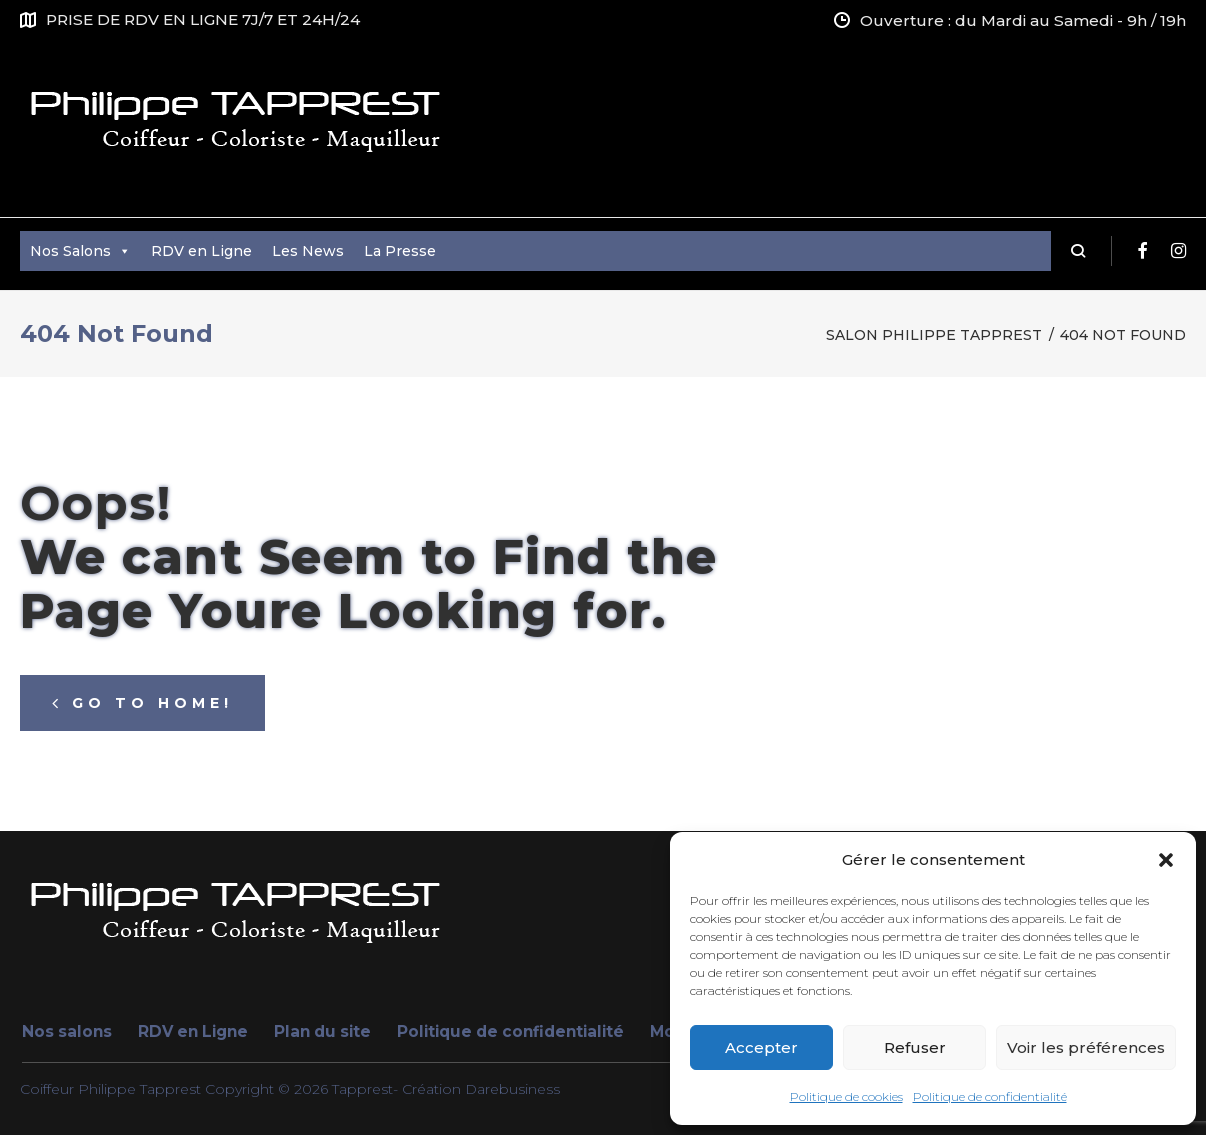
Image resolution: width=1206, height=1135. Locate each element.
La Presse (400, 251)
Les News (308, 251)
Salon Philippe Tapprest (934, 335)
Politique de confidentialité (990, 1096)
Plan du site (322, 1031)
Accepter (761, 1047)
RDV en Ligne (201, 251)
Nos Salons (80, 251)
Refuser (915, 1047)
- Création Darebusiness (476, 1089)
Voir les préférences (1086, 1047)
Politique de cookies (846, 1096)
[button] (1166, 860)
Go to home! (142, 703)
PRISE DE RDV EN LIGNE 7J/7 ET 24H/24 (203, 19)
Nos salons (67, 1031)
